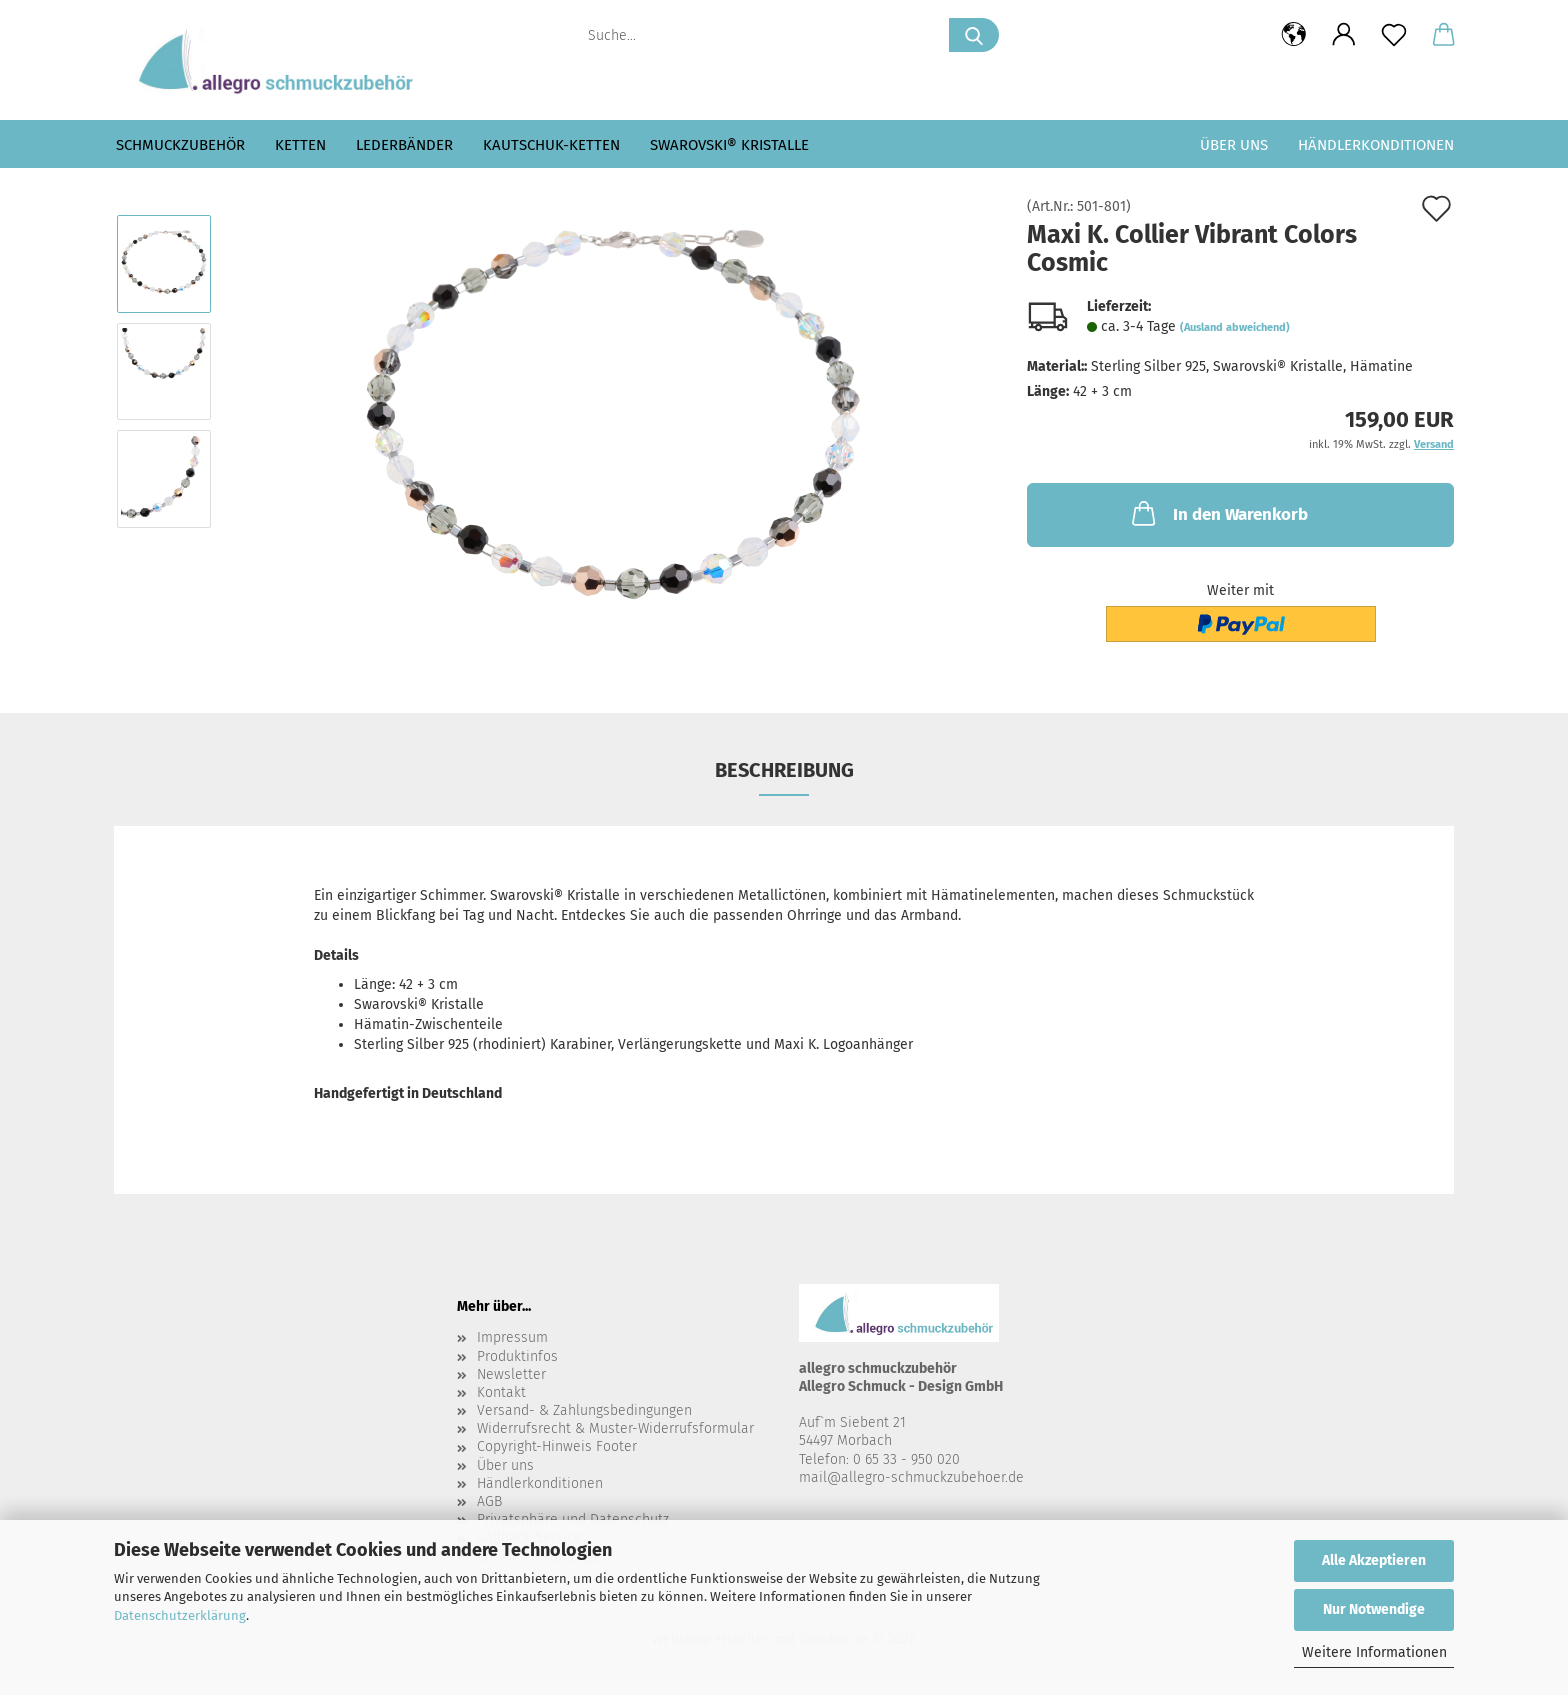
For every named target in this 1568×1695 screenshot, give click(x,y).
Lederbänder (404, 145)
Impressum (512, 1337)
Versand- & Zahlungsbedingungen (584, 1410)
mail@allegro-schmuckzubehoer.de (911, 1477)
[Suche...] (974, 35)
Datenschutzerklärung (180, 1615)
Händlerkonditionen (1376, 145)
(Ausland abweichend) (1235, 327)
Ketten (300, 145)
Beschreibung (784, 770)
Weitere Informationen (1374, 1652)
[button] (1294, 35)
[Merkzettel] (1394, 35)
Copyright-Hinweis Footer (557, 1446)
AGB (489, 1501)
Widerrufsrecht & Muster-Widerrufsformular (615, 1428)
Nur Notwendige (1374, 1609)
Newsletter (511, 1374)
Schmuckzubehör (180, 145)
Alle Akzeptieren (1374, 1560)
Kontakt (501, 1392)
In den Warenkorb (1218, 513)
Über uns (1234, 145)
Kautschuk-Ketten (551, 145)
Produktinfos (517, 1356)
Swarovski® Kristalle (729, 145)
